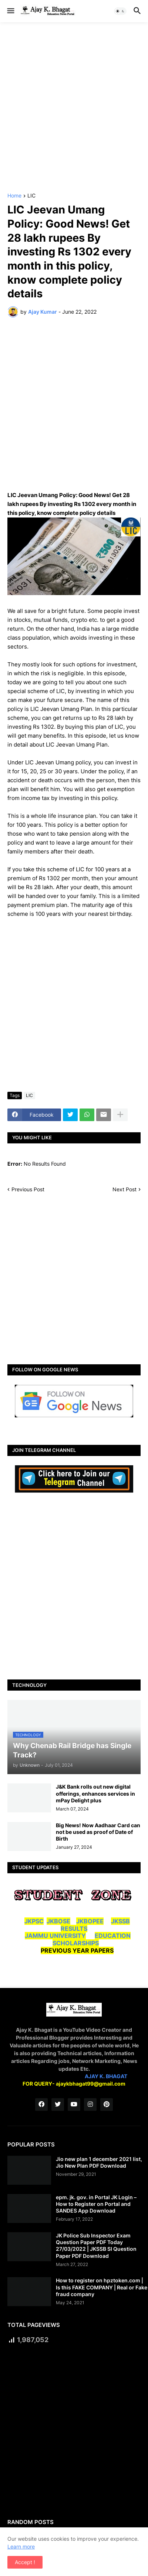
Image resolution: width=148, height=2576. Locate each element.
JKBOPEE (90, 1921)
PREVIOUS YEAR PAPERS (77, 1950)
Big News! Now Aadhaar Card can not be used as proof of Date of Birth (98, 1832)
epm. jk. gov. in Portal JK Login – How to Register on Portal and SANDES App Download (96, 2204)
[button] (10, 11)
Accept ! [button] (25, 2562)
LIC (31, 196)
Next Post (124, 1189)
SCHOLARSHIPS (76, 1943)
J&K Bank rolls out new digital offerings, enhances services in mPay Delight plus (95, 1793)
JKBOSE (58, 1921)
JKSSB (120, 1921)
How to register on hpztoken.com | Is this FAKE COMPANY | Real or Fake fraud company (101, 2287)
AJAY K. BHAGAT (106, 2076)
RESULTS (74, 1928)
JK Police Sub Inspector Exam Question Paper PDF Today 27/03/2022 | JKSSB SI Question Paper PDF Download (96, 2245)
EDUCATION (113, 1935)
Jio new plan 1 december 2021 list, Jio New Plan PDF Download (99, 2162)
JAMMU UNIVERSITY (55, 1935)
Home (14, 196)
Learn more (21, 2546)
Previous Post (27, 1189)
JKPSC (34, 1921)
